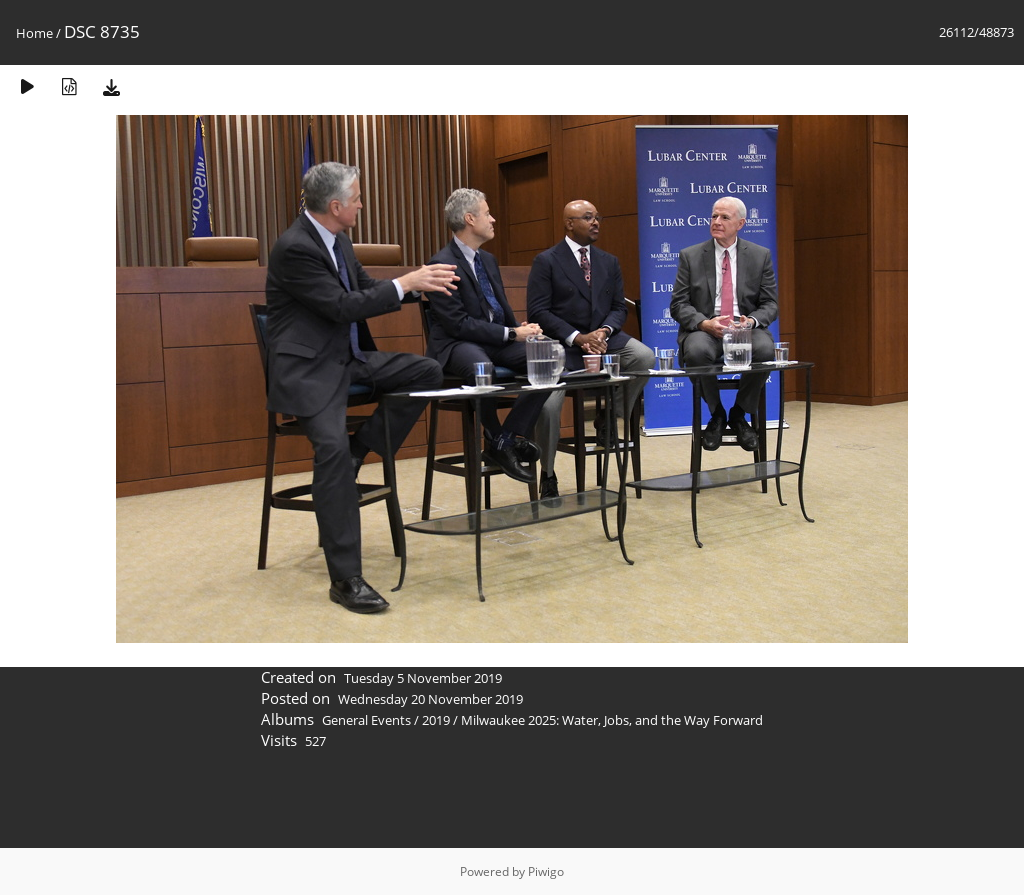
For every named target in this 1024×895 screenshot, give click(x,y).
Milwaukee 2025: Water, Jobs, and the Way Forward (612, 720)
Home (34, 33)
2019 (436, 720)
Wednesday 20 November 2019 (430, 699)
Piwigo (546, 871)
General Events (366, 720)
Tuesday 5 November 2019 (423, 678)
